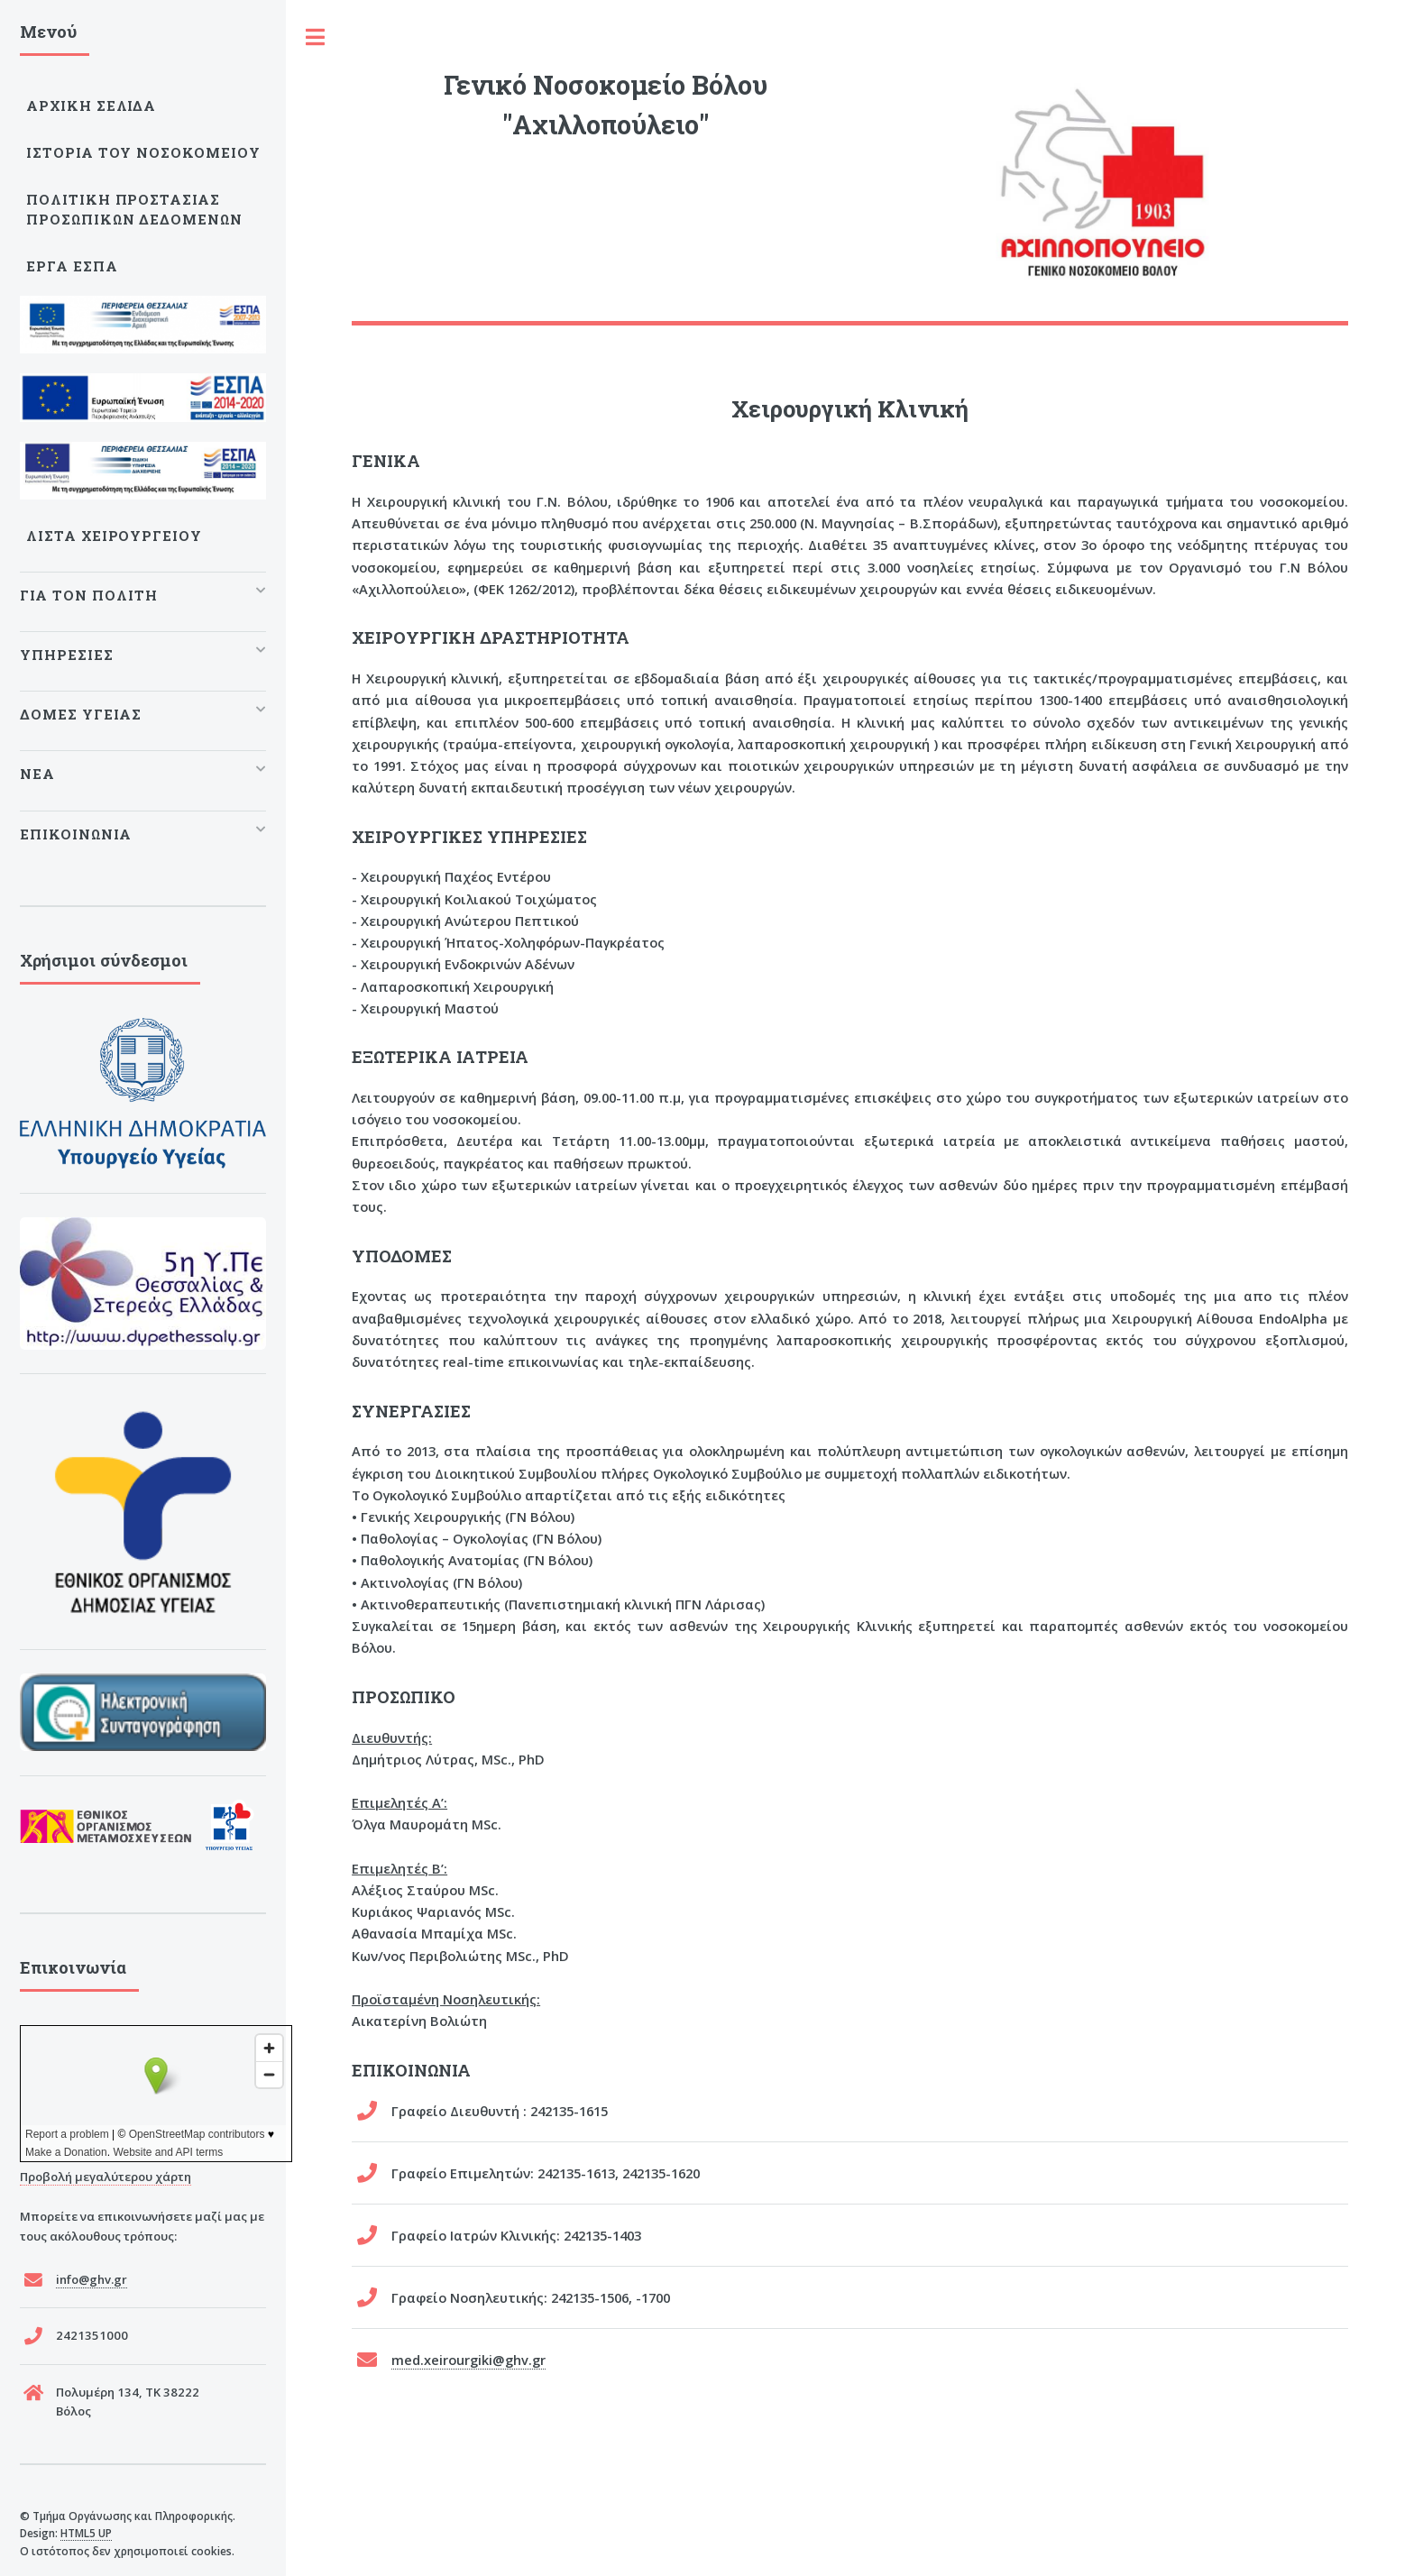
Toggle (315, 37)
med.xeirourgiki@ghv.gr (468, 2360)
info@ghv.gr (91, 2279)
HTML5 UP (86, 2533)
